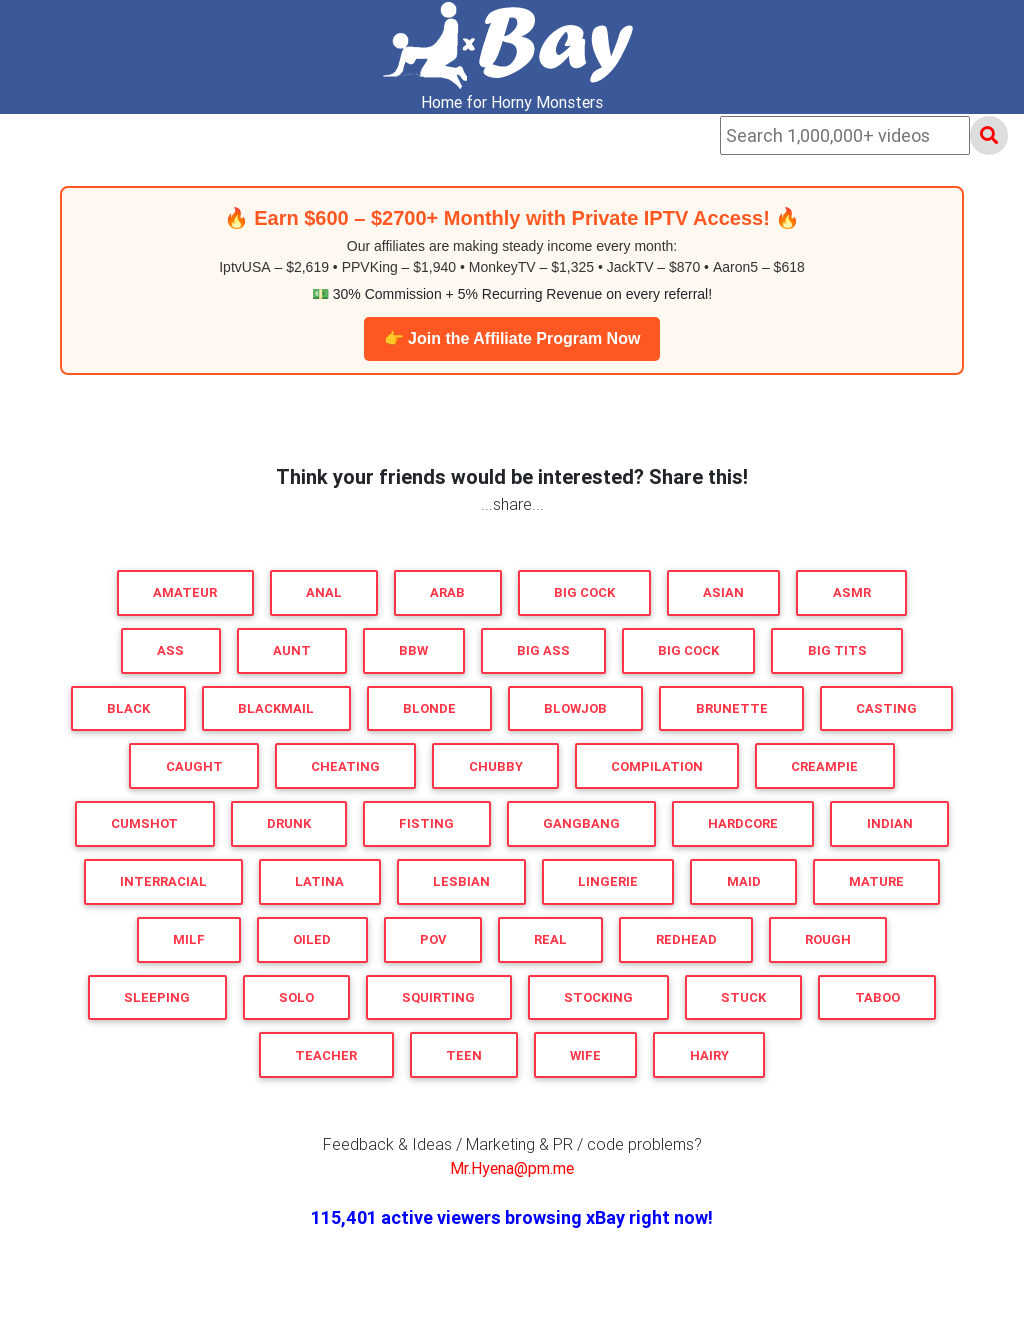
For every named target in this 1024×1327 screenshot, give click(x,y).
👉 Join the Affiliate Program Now (512, 338)
